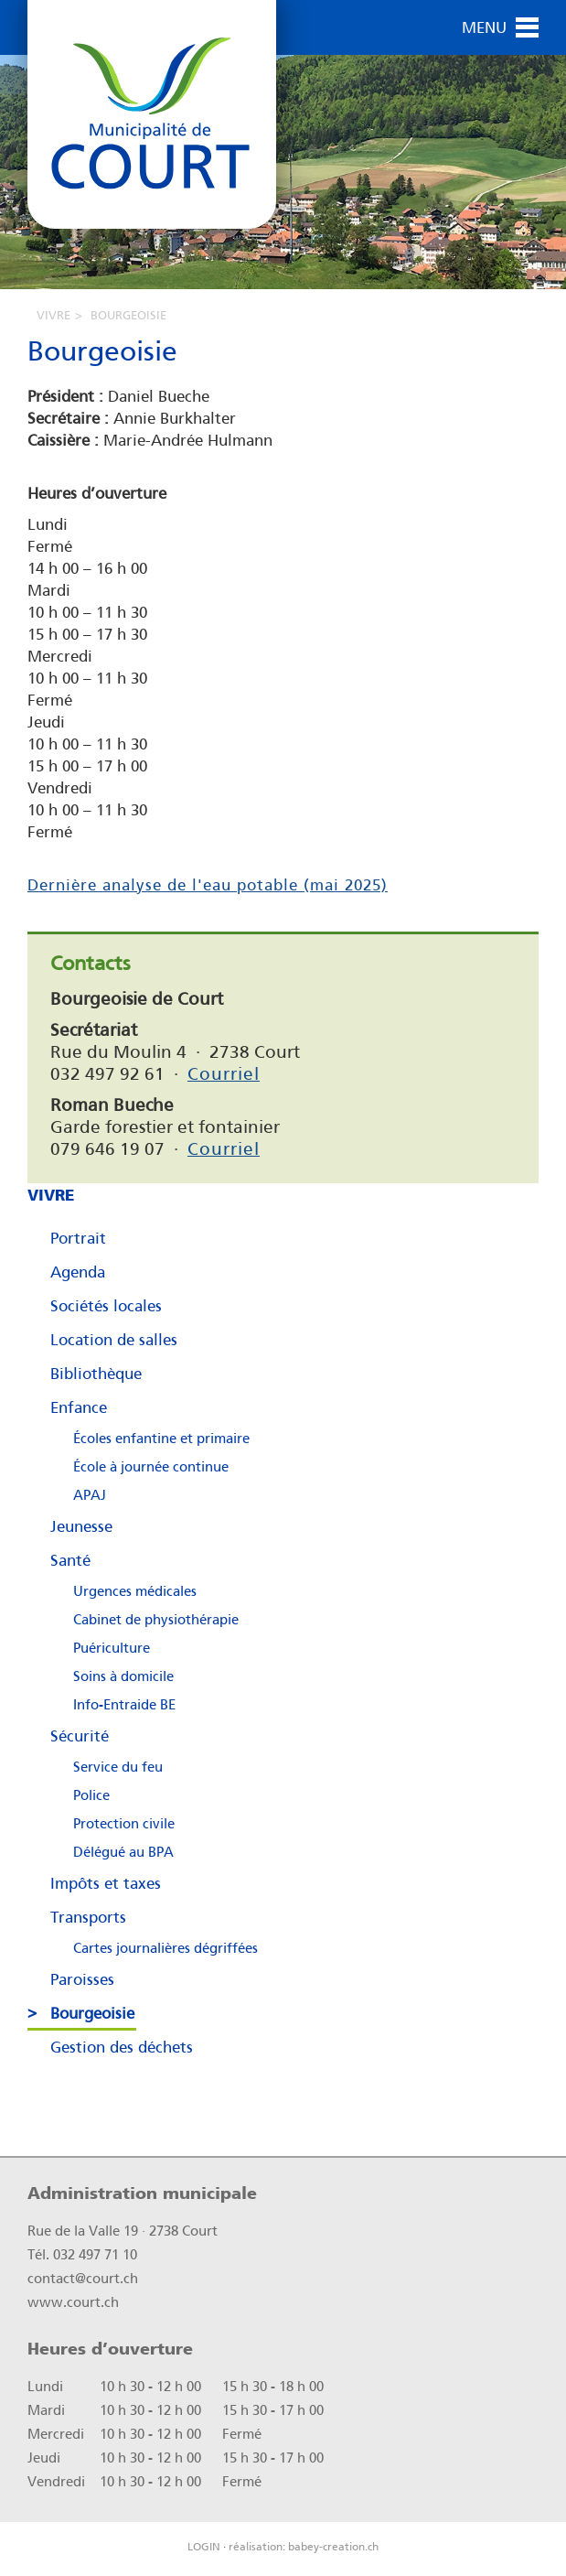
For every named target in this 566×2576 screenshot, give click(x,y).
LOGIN (203, 2546)
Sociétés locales (106, 1306)
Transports (88, 1917)
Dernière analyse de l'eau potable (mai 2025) (207, 885)
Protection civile (124, 1824)
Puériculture (111, 1648)
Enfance (78, 1407)
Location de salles (113, 1340)
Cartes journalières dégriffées (165, 1948)
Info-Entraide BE (124, 1705)
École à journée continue (151, 1467)
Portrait (78, 1238)
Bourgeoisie (92, 2013)
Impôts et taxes (105, 1883)
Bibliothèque (96, 1373)
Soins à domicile (123, 1676)
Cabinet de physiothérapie (156, 1619)
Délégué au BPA (123, 1852)
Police (91, 1795)
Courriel (223, 1073)
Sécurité (79, 1736)
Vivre (53, 315)
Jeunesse (81, 1526)
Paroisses (82, 1979)
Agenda (77, 1272)
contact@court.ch (82, 2278)
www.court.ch (73, 2302)
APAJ (89, 1495)
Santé (70, 1560)
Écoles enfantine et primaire (161, 1438)
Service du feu (118, 1767)
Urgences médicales (135, 1591)
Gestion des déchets (121, 2047)
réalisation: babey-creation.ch (304, 2546)
